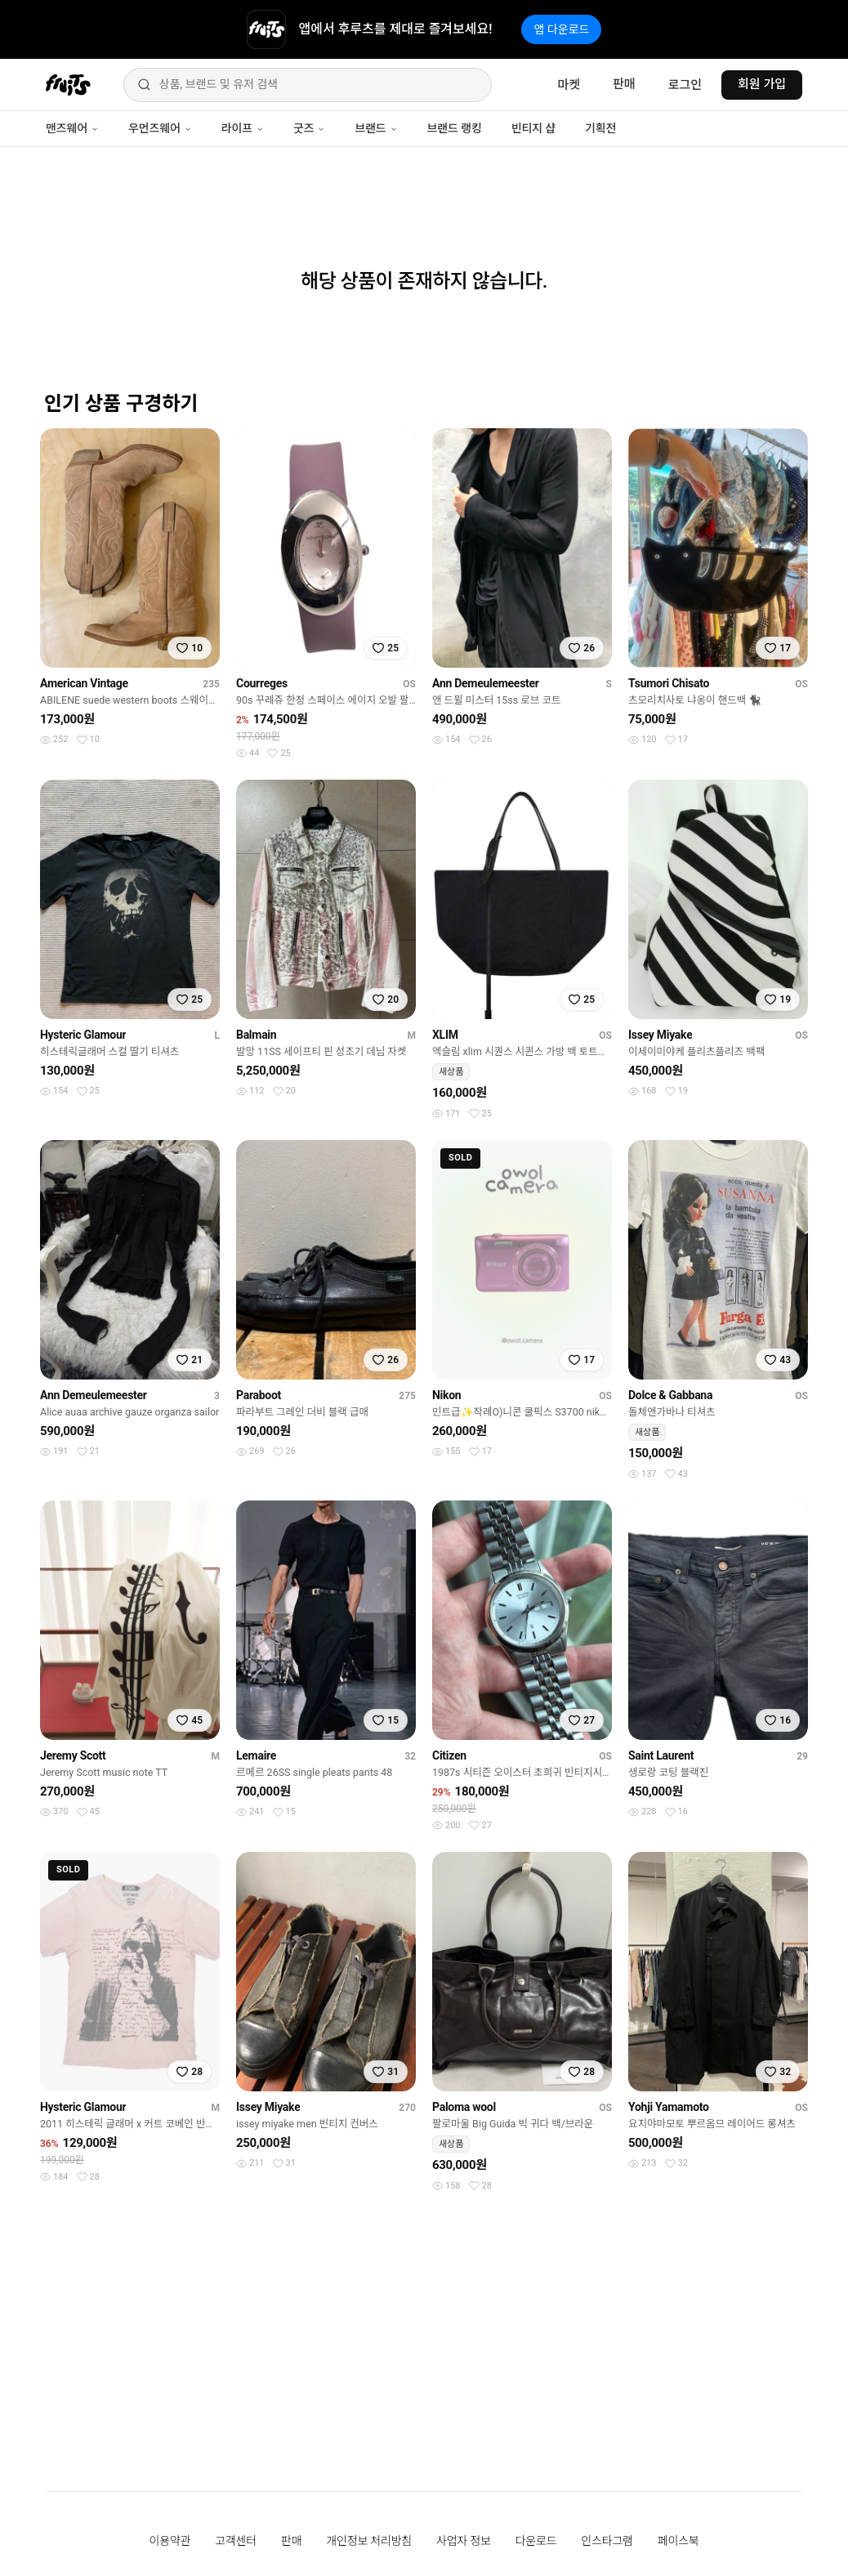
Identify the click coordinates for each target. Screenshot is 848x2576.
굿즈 (309, 128)
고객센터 (236, 2540)
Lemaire (256, 1755)
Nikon (446, 1395)
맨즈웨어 (72, 128)
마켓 (568, 85)
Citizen (449, 1755)
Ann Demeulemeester (485, 683)
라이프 (242, 128)
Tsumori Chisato (668, 683)
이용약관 (170, 2540)
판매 (624, 84)
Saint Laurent (661, 1755)
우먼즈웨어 (160, 128)
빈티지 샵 (533, 128)
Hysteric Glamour (83, 1034)
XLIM (445, 1034)
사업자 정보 (463, 2540)
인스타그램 (606, 2540)
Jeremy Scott (73, 1755)
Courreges (262, 683)
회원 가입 (762, 84)
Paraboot (258, 1395)
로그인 (685, 85)
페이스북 (678, 2540)
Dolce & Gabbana (670, 1395)
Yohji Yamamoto (668, 2106)
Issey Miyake (660, 1034)
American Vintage (84, 683)
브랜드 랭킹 (454, 128)
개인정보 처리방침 (369, 2540)
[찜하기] (189, 648)
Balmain (256, 1034)
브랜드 (376, 128)
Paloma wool (464, 2106)
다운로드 (536, 2540)
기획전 (600, 128)
